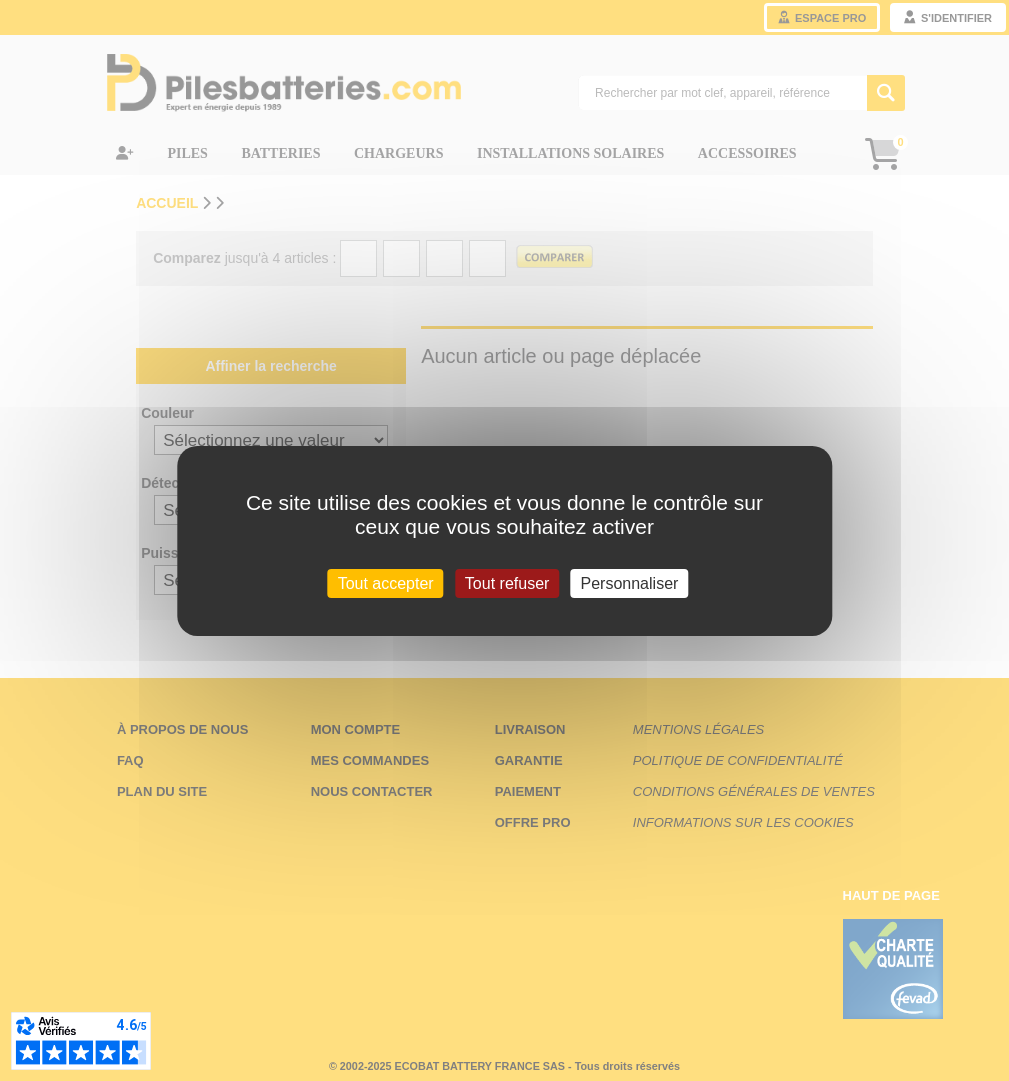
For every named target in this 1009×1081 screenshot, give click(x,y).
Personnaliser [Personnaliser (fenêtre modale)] (630, 582)
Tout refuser (507, 582)
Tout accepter (386, 582)
